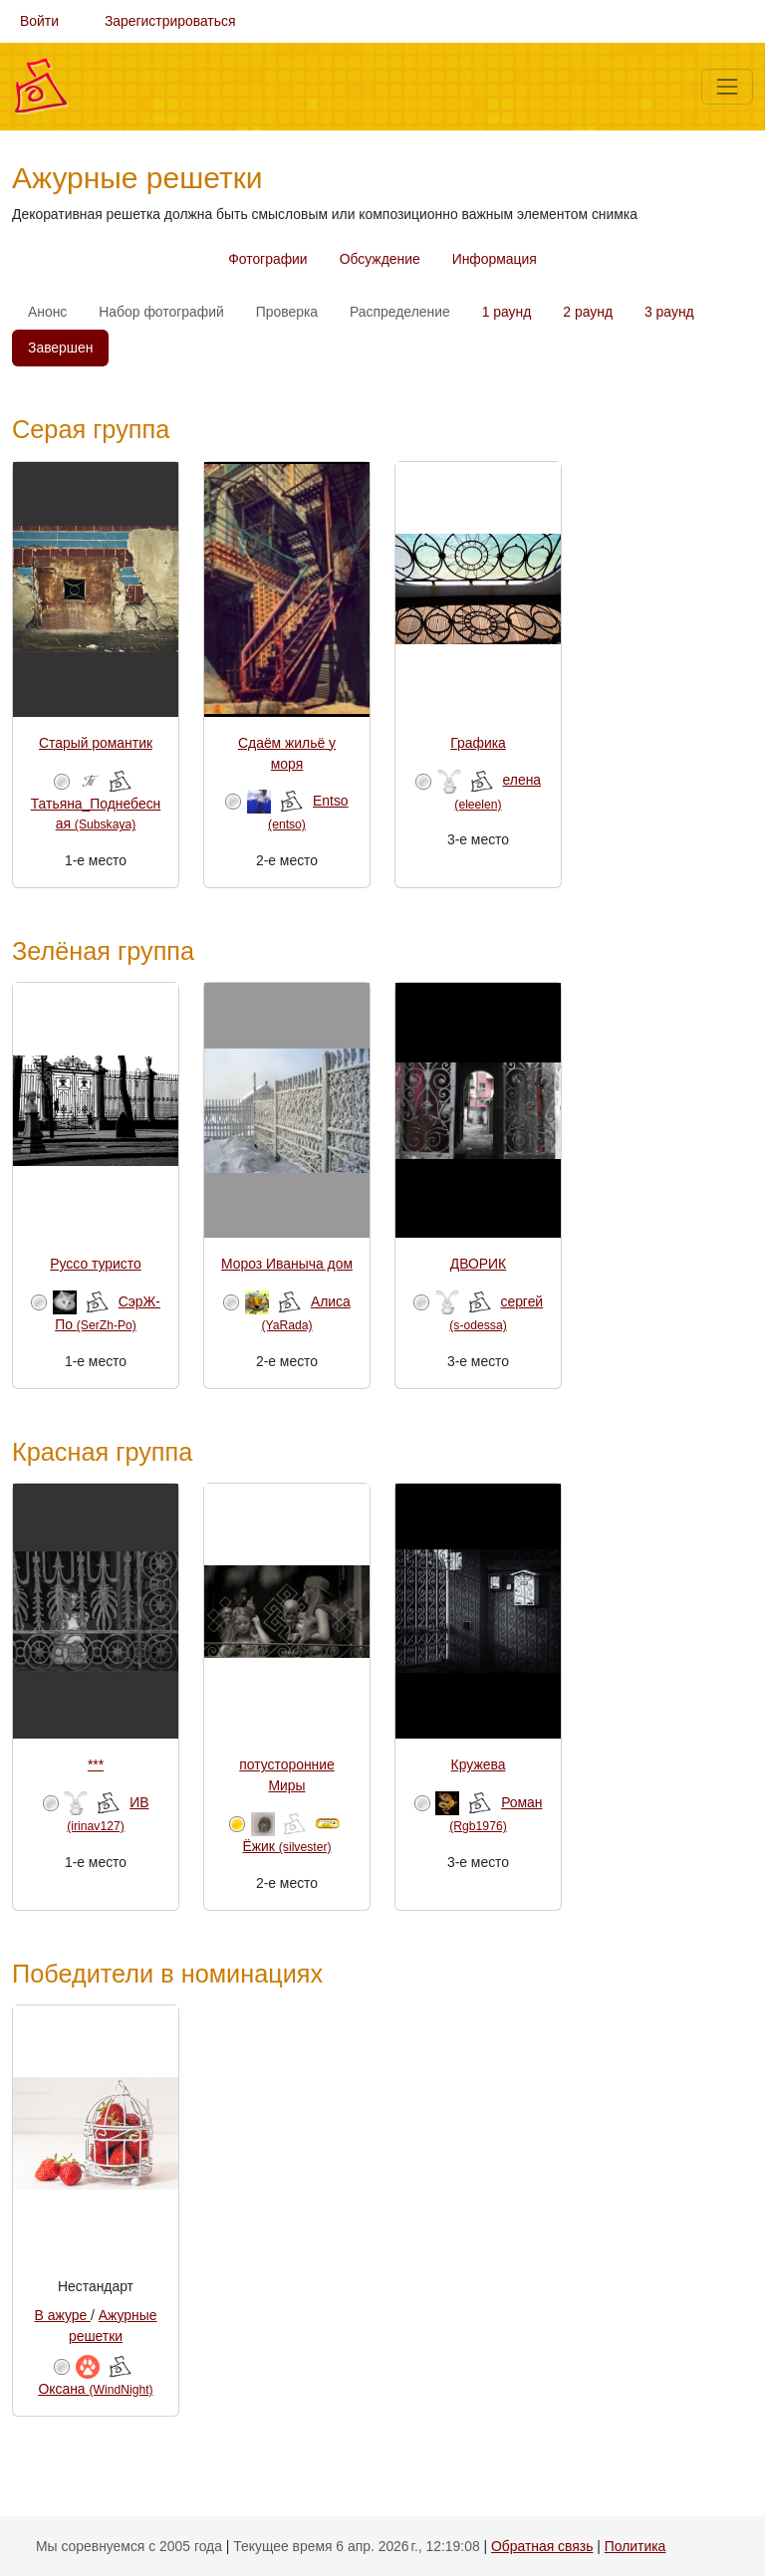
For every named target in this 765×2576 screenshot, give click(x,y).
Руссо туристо (95, 1264)
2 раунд (588, 312)
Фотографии (267, 259)
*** (96, 1764)
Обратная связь (542, 2546)
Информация (494, 259)
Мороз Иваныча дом (287, 1264)
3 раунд (669, 312)
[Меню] (727, 87)
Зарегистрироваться (170, 21)
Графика (478, 743)
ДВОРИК (478, 1264)
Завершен (60, 347)
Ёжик (287, 1846)
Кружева (478, 1764)
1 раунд (507, 312)
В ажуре (63, 2315)
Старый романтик (95, 743)
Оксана (95, 2389)
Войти (39, 21)
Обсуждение (380, 259)
